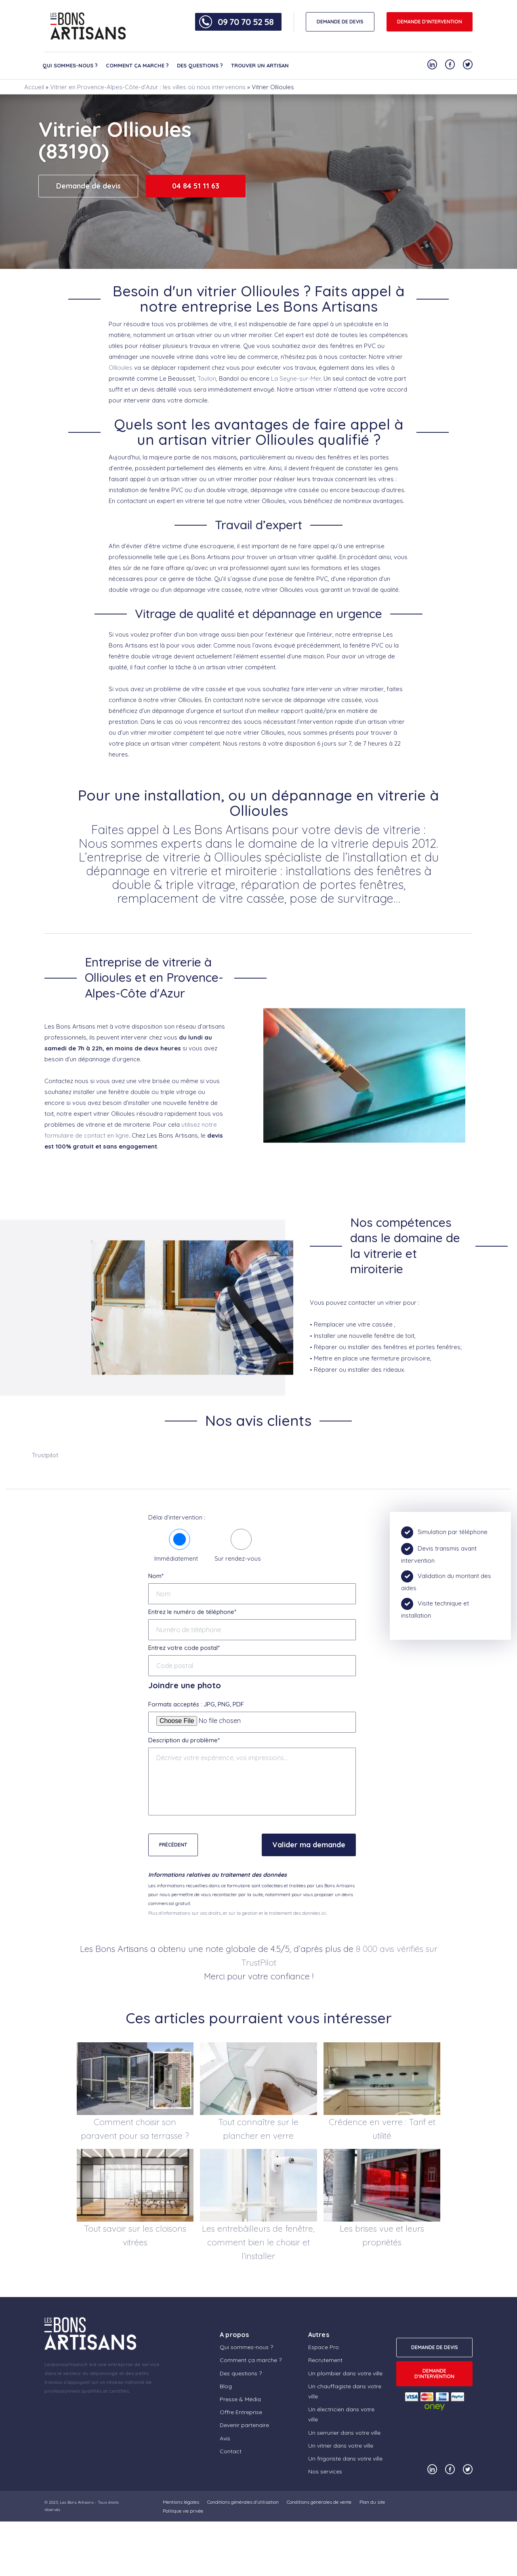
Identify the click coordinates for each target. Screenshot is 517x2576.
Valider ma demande (308, 1844)
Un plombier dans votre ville (345, 2373)
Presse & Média (240, 2399)
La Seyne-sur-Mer (296, 378)
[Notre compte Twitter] (468, 64)
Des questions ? (200, 65)
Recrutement (325, 2360)
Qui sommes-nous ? (70, 65)
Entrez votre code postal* (184, 1648)
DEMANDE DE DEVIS (340, 22)
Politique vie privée (183, 2511)
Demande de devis (88, 186)
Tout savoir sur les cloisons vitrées (135, 2235)
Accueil (34, 87)
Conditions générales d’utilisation (243, 2502)
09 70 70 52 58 (245, 22)
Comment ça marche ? (137, 65)
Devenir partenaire (244, 2425)
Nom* (156, 1576)
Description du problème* (184, 1740)
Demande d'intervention (429, 22)
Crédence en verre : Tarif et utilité (382, 2129)
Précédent (173, 1845)
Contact (231, 2451)
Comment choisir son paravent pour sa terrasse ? (135, 2129)
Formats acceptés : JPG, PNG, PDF (196, 1704)
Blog (226, 2386)
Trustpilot (45, 1455)
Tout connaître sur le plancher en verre (258, 2129)
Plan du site (372, 2502)
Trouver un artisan (260, 65)
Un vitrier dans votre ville (340, 2445)
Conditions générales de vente (319, 2502)
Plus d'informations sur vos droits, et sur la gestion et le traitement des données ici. (237, 1913)
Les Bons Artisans (77, 2502)
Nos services (325, 2471)
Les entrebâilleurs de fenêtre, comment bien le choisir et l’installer (258, 2242)
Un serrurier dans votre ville (344, 2432)
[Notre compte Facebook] (450, 64)
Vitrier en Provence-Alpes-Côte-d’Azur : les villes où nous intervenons (148, 87)
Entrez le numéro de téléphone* (192, 1612)
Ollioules (120, 367)
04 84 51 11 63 (195, 186)
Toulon (207, 378)
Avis (225, 2438)
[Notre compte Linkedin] (432, 64)
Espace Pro (323, 2347)
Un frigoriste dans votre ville (345, 2458)
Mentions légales (181, 2502)
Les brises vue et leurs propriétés (382, 2235)
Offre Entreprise (241, 2412)
